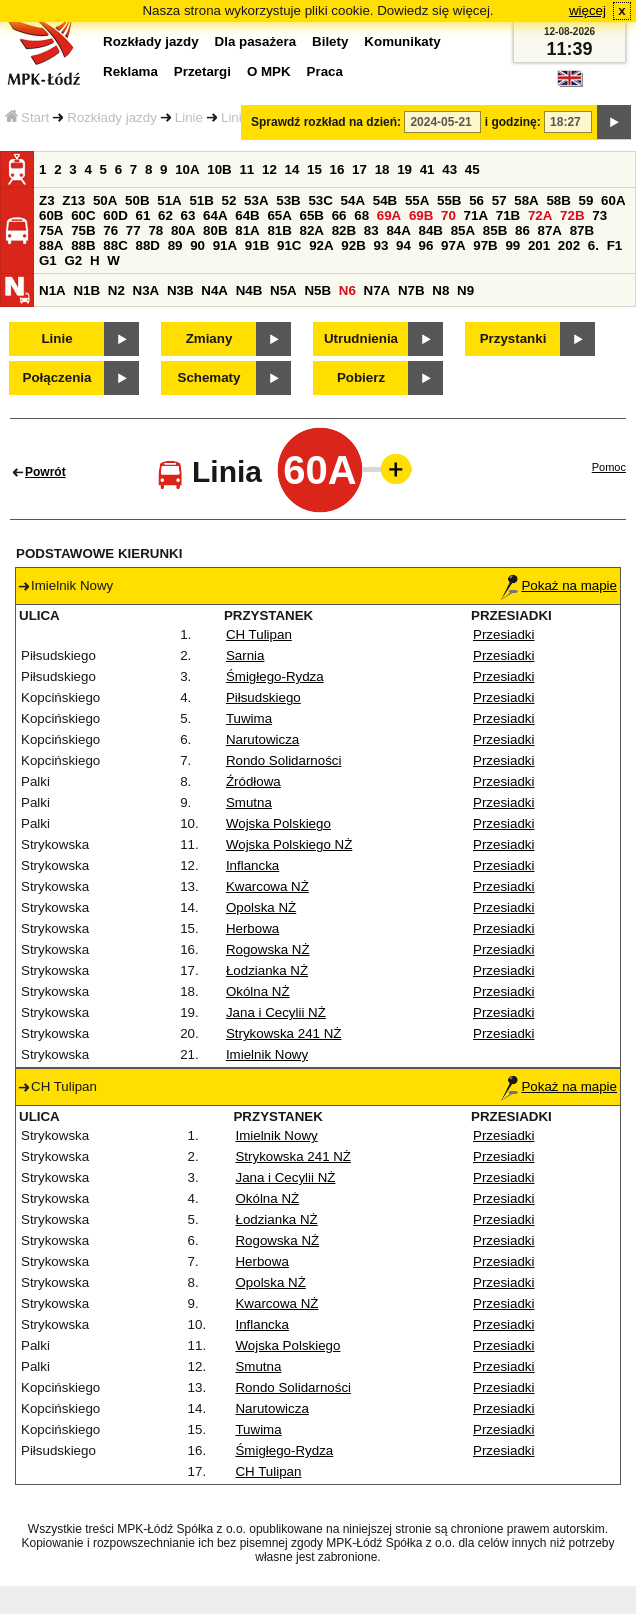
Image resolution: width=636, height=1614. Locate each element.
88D (147, 245)
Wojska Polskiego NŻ (289, 844)
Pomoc (609, 467)
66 (339, 215)
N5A (283, 290)
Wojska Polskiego (278, 823)
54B (385, 200)
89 (175, 245)
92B (353, 245)
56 (476, 200)
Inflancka (252, 865)
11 (246, 169)
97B (485, 245)
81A (247, 230)
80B (215, 230)
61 (142, 215)
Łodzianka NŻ (267, 970)
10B (219, 169)
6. (593, 245)
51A (169, 200)
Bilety (330, 41)
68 (361, 215)
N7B (411, 290)
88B (83, 245)
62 (165, 215)
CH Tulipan (259, 634)
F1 (615, 245)
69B (421, 215)
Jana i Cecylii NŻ (276, 1012)
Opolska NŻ (261, 907)
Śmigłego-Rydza (275, 676)
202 (569, 245)
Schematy (209, 377)
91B (257, 245)
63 (188, 215)
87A (550, 230)
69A (389, 215)
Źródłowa (253, 781)
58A (526, 200)
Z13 (73, 200)
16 (337, 169)
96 (426, 245)
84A (398, 230)
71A (476, 215)
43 (449, 169)
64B (247, 215)
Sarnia (245, 655)
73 (599, 215)
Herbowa (252, 928)
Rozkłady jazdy (112, 117)
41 (427, 169)
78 (155, 230)
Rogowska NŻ (268, 949)
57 (499, 200)
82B (344, 230)
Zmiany (209, 338)
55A (417, 200)
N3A (146, 290)
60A (613, 200)
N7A (377, 290)
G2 (73, 260)
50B (137, 200)
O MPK (269, 71)
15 (314, 169)
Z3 (47, 200)
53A (256, 200)
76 (110, 230)
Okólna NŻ (258, 991)
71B (508, 215)
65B (312, 215)
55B (449, 200)
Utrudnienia (361, 338)
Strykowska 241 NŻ (284, 1033)
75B (83, 230)
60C (83, 215)
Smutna (249, 802)
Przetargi (202, 71)
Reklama (130, 71)
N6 (347, 290)
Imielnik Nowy (267, 1054)
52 (229, 200)
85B (495, 230)
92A (321, 245)
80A (183, 230)
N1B (86, 290)
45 (472, 169)
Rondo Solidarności (284, 760)
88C (115, 245)
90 (197, 245)
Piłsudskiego (263, 697)
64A (215, 215)
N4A (214, 290)
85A (463, 230)
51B (201, 200)
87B (582, 230)
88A (51, 245)
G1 (48, 260)
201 (539, 245)
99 (512, 245)
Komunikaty (402, 41)
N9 (465, 290)
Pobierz (361, 377)
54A (353, 200)
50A (105, 200)
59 (586, 200)
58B (558, 200)
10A (187, 169)
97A (453, 245)
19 (404, 169)
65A (279, 215)
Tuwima (249, 718)
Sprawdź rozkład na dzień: (326, 122)
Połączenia (57, 377)
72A (540, 215)
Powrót (45, 472)
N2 (116, 290)
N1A (52, 290)
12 (269, 169)
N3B (180, 290)
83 (371, 230)
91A (225, 245)
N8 (440, 290)
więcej (587, 10)
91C (289, 245)
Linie (189, 117)
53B (288, 200)
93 (380, 245)
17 (359, 169)
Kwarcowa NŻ (267, 886)
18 (382, 169)
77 (133, 230)
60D (115, 215)
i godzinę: (513, 122)
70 (448, 215)
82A (312, 230)
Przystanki (513, 338)
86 (522, 230)
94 (403, 245)
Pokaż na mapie (559, 585)
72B (572, 215)
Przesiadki (503, 634)
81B (279, 230)
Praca (325, 71)
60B (51, 215)
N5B (317, 290)
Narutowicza (262, 739)
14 (292, 169)
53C (320, 200)
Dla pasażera (256, 41)
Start (27, 117)
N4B (249, 290)
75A (51, 230)
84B (431, 230)
